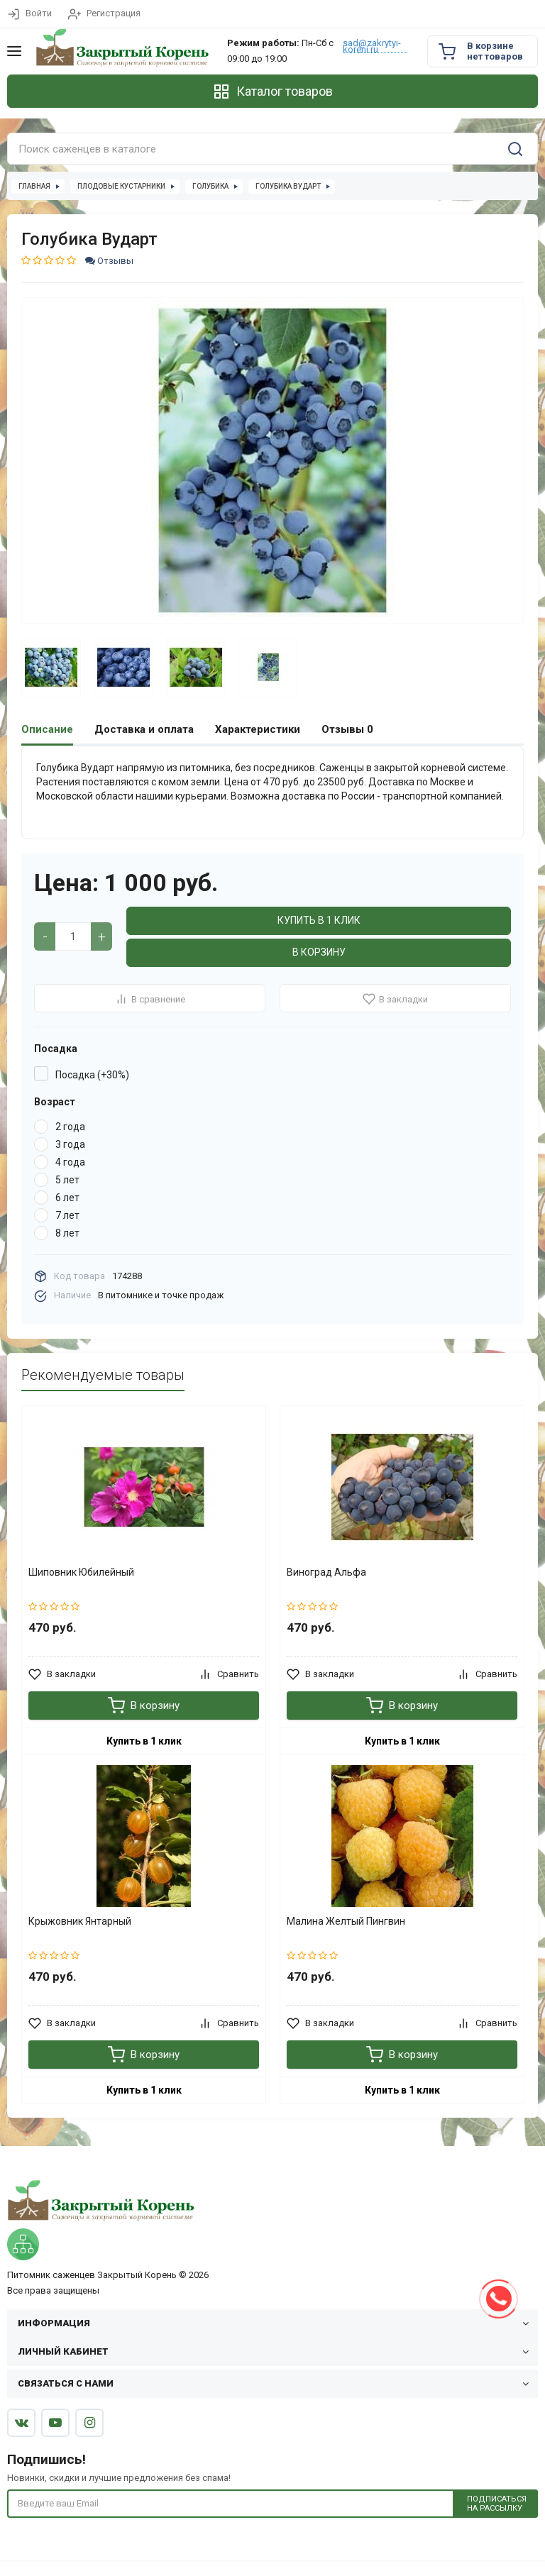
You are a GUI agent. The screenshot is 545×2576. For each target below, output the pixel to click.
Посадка (55, 1048)
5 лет (67, 1179)
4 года (70, 1162)
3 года (70, 1144)
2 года (70, 1126)
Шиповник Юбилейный (81, 1572)
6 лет (67, 1197)
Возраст (54, 1101)
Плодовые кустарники (121, 186)
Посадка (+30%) (92, 1074)
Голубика (210, 186)
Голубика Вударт (288, 186)
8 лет (67, 1233)
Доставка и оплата (144, 729)
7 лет (67, 1215)
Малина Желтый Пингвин (346, 1921)
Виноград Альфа (326, 1572)
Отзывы (109, 260)
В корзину (319, 952)
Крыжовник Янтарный (79, 1921)
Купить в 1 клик (318, 920)
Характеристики (257, 729)
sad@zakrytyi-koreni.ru (372, 46)
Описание (47, 729)
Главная (34, 186)
